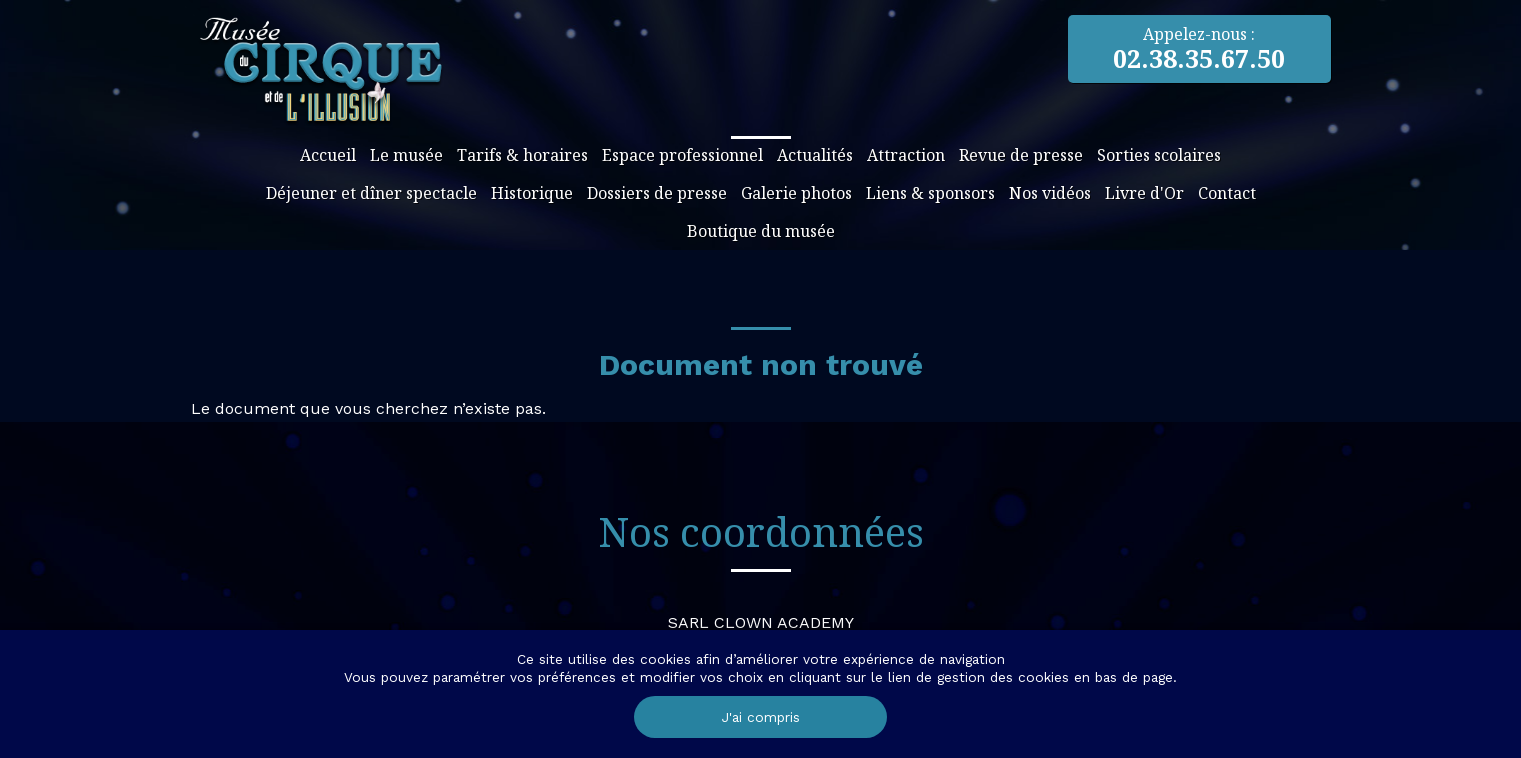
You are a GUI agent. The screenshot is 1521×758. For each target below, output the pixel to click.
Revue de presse (1021, 155)
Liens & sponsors (930, 193)
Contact (1227, 193)
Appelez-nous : (1199, 49)
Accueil (328, 155)
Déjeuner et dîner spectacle (371, 193)
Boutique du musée (761, 231)
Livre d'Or (1144, 193)
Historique (532, 193)
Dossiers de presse (657, 193)
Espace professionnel (682, 155)
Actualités (815, 155)
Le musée (406, 155)
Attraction (906, 155)
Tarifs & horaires (522, 155)
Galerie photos (796, 193)
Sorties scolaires (1159, 155)
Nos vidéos (1050, 193)
